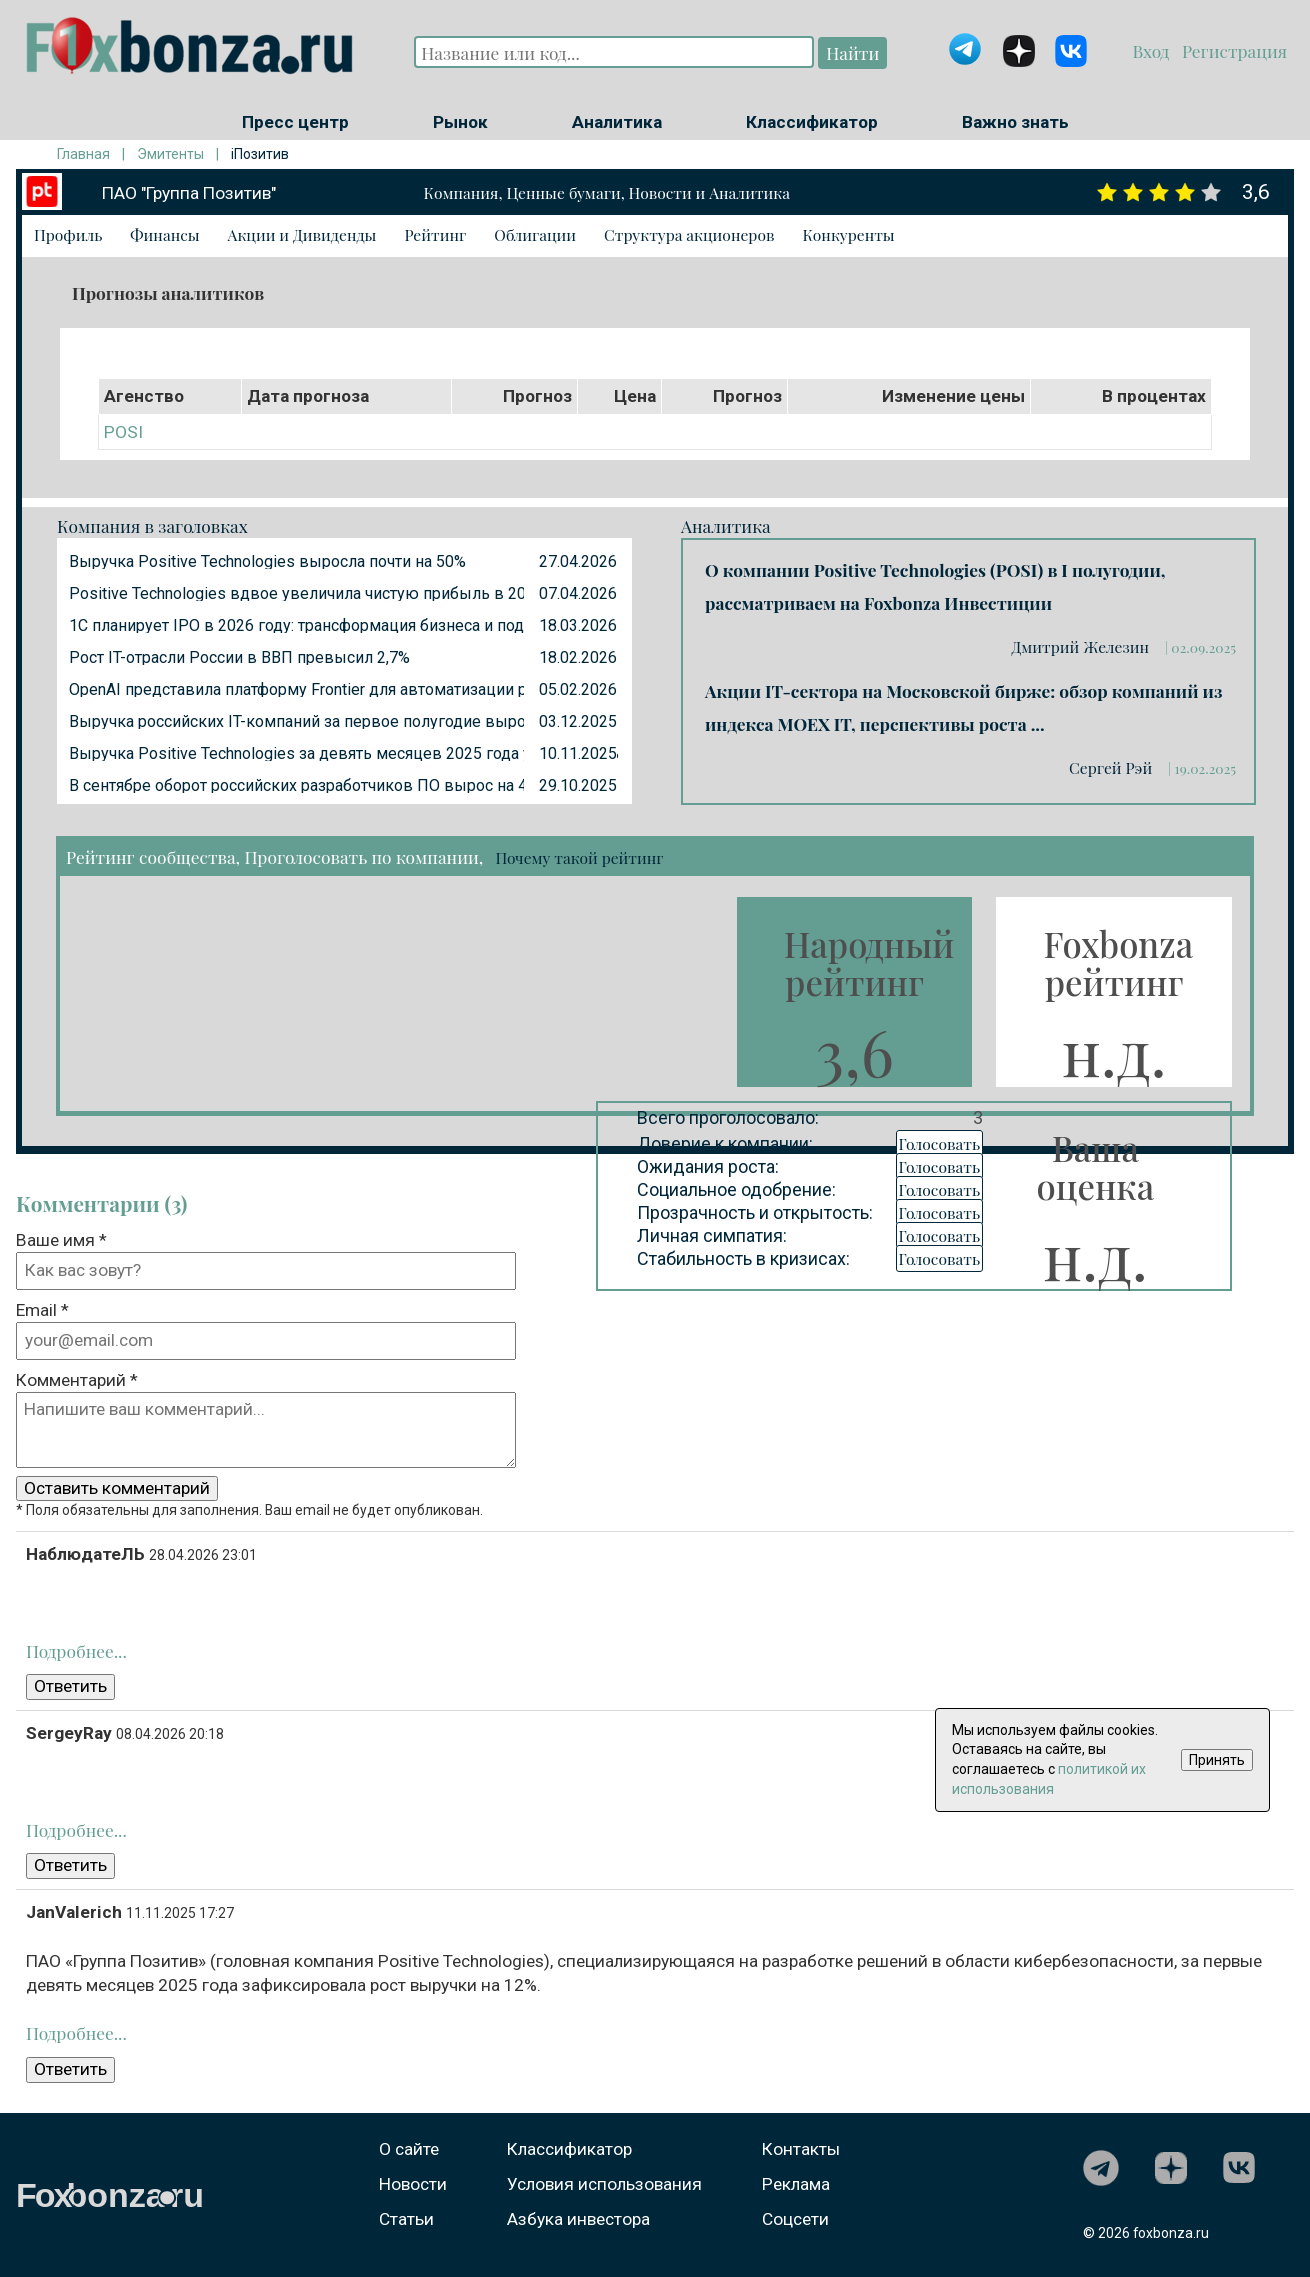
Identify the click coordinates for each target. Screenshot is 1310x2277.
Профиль (68, 234)
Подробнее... (76, 1650)
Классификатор (812, 122)
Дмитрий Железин (1081, 646)
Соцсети (795, 2219)
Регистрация (1232, 50)
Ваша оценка (1096, 1166)
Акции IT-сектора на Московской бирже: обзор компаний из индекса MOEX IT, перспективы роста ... (963, 707)
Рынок (460, 122)
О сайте (409, 2149)
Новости (413, 2184)
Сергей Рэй (1112, 767)
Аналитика (617, 122)
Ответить (70, 1686)
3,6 (854, 1050)
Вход (1153, 50)
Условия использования (604, 2184)
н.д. (1114, 1050)
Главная (83, 154)
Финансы (164, 234)
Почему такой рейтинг (579, 857)
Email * (42, 1310)
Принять (1217, 1760)
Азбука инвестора (578, 2219)
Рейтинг (435, 234)
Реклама (796, 2184)
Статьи (406, 2219)
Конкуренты (848, 234)
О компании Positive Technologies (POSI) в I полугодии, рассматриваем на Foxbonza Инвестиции (935, 586)
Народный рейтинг (869, 962)
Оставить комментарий (117, 1488)
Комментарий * (77, 1380)
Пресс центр (295, 122)
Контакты (801, 2149)
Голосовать (940, 1143)
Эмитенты (170, 154)
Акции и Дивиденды (302, 234)
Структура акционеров (689, 234)
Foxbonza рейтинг (1118, 962)
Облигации (535, 234)
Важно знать (1015, 122)
